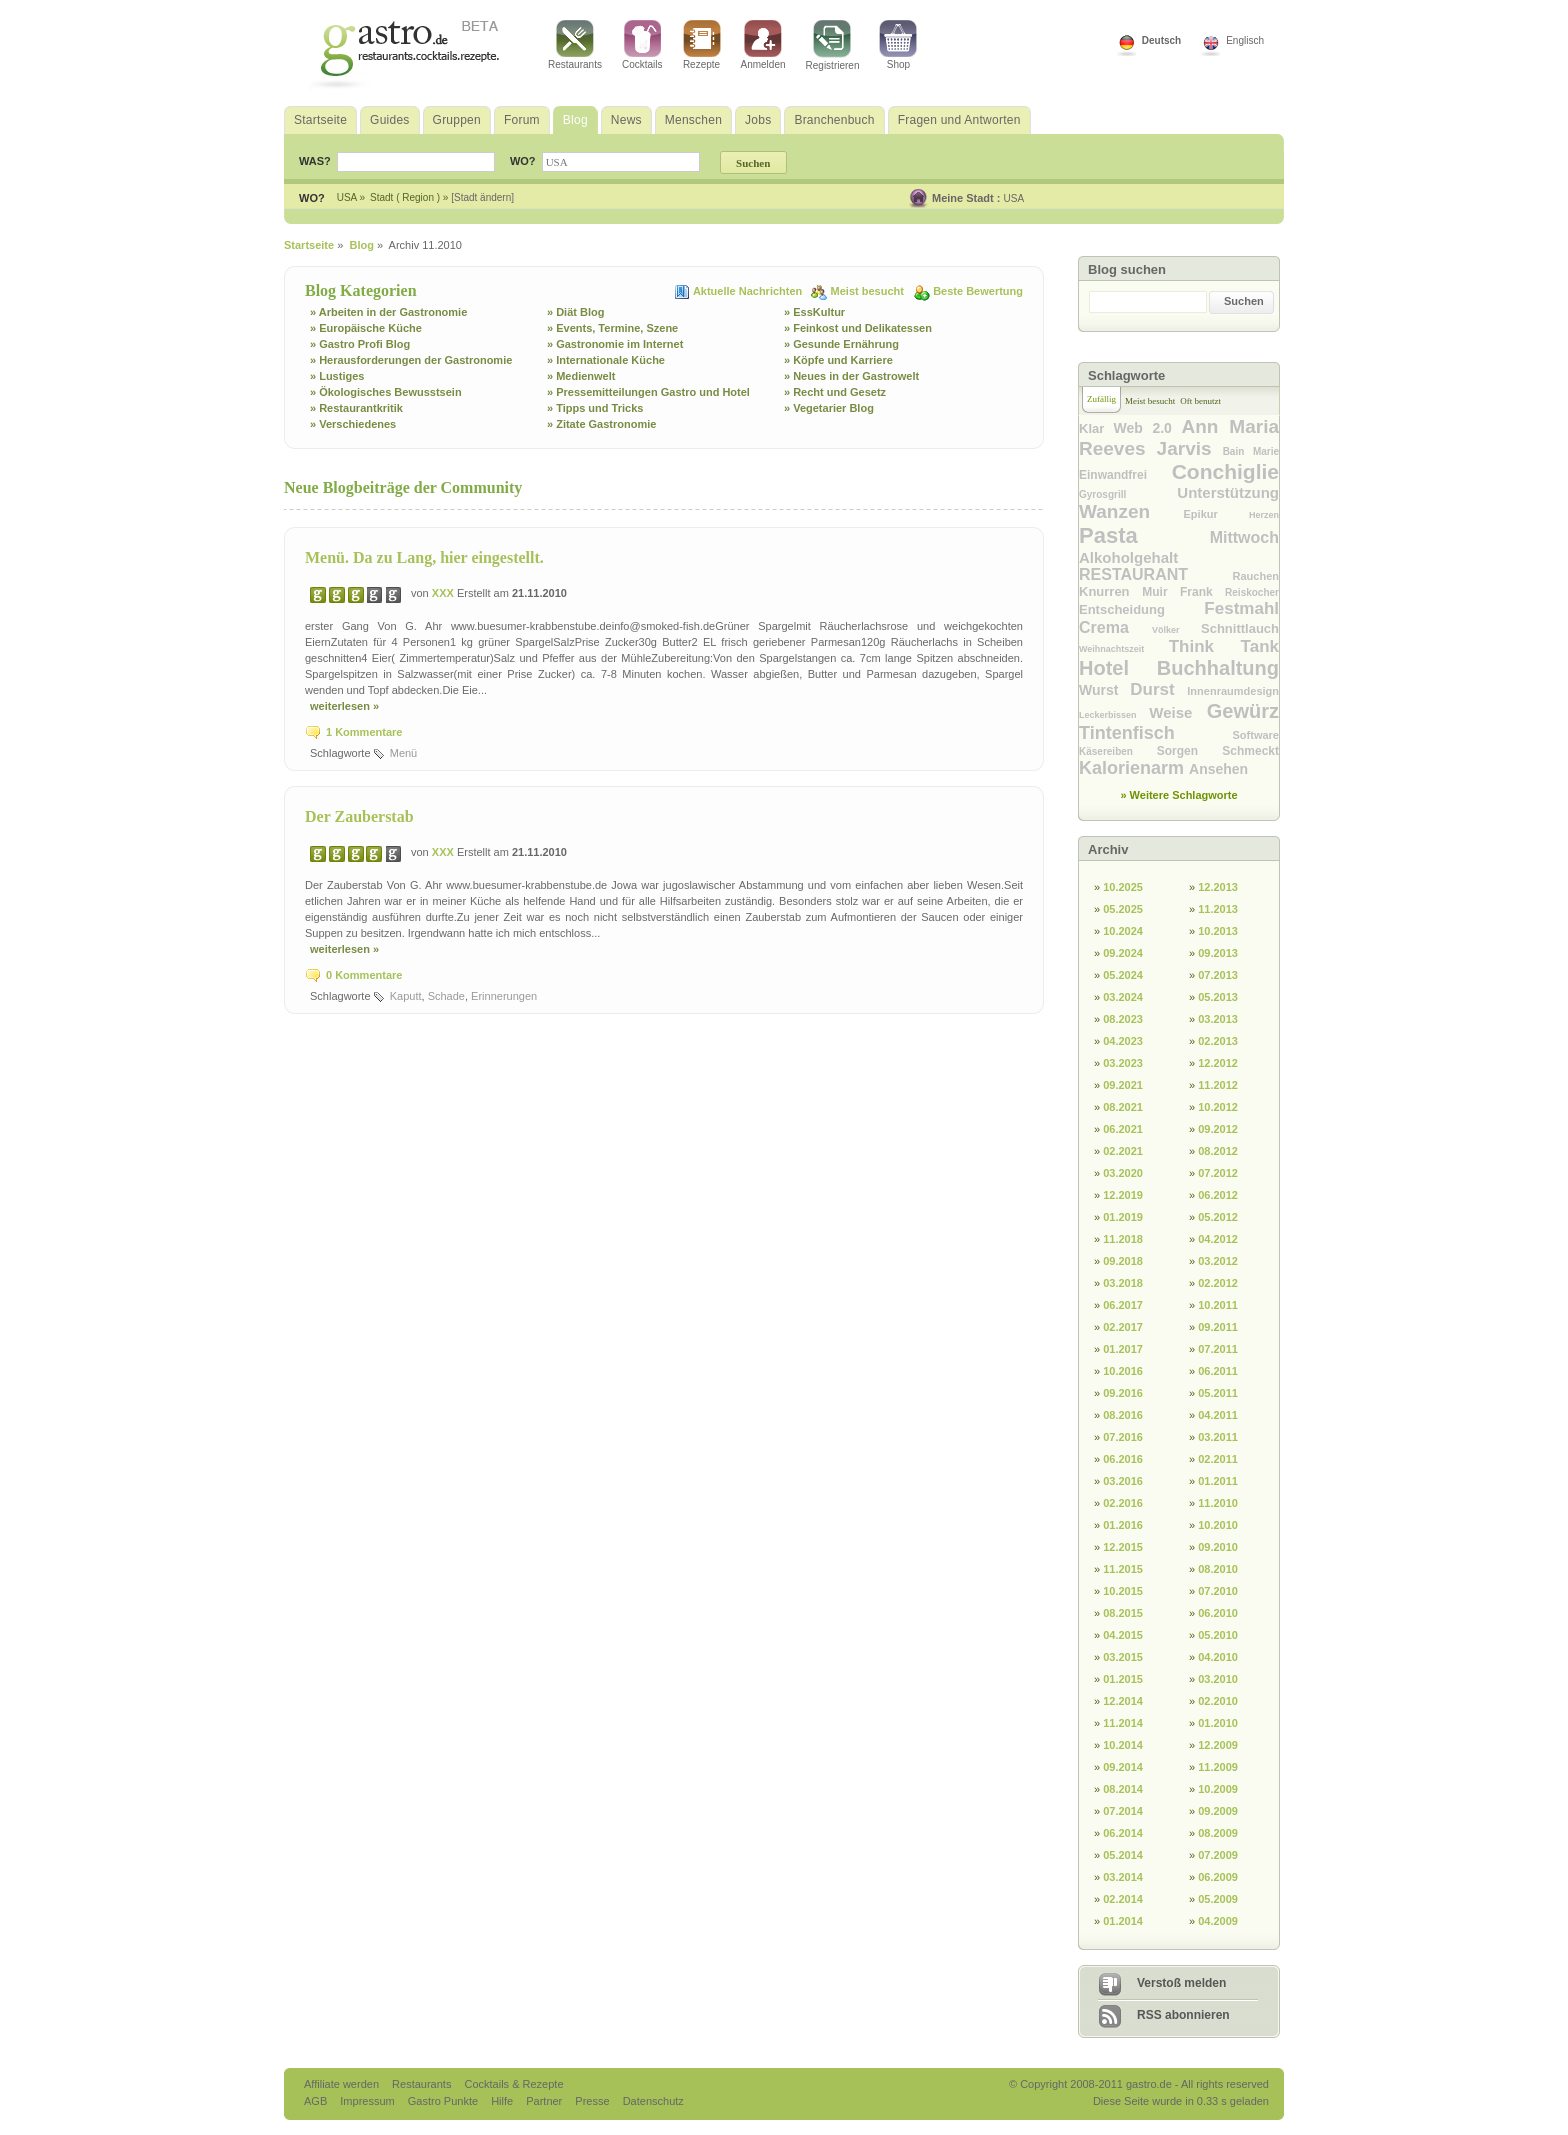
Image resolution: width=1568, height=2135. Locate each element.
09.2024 (1123, 953)
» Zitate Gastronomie (601, 424)
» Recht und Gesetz (835, 392)
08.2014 (1123, 1789)
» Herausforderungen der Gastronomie (411, 360)
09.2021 (1123, 1085)
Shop (898, 45)
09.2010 (1218, 1547)
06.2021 (1123, 1129)
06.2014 (1123, 1833)
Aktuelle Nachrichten (749, 291)
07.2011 (1218, 1349)
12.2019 (1123, 1195)
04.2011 (1218, 1415)
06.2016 (1123, 1459)
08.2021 (1123, 1107)
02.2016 (1123, 1503)
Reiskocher (1252, 592)
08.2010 (1218, 1569)
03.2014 (1123, 1877)
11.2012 (1218, 1085)
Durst (1158, 689)
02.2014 (1123, 1899)
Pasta (1144, 535)
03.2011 (1218, 1437)
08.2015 (1123, 1613)
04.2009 (1218, 1921)
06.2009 (1218, 1877)
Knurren (1110, 591)
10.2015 (1123, 1591)
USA (1014, 198)
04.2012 (1218, 1239)
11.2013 (1218, 909)
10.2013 (1218, 931)
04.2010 (1218, 1657)
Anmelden (763, 45)
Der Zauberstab (359, 816)
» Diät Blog (575, 312)
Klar (1096, 428)
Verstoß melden (1181, 1983)
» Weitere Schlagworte (1178, 795)
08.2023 (1123, 1019)
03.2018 (1123, 1283)
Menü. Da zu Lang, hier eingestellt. (424, 557)
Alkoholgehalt (1128, 557)
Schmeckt (1250, 751)
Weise (1177, 712)
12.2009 (1218, 1745)
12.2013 (1218, 887)
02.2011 (1218, 1459)
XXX (444, 593)
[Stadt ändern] (482, 197)
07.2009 (1218, 1855)
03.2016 (1123, 1481)
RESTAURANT (1156, 574)
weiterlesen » (344, 706)
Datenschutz (653, 2101)
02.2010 (1218, 1701)
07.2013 (1218, 975)
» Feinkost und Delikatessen (858, 328)
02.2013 (1218, 1041)
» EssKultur (814, 312)
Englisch (1245, 40)
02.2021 (1123, 1151)
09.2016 (1123, 1393)
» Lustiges (337, 376)
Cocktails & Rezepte (513, 2084)
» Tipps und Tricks (595, 408)
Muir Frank (1183, 592)
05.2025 (1123, 909)
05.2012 (1218, 1217)
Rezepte (702, 45)
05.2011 (1218, 1393)
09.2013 (1218, 953)
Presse (592, 2101)
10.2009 (1218, 1789)
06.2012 (1218, 1195)
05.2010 (1218, 1635)
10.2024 (1123, 931)
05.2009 (1218, 1899)
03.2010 (1218, 1679)
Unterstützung (1228, 492)
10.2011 (1218, 1305)
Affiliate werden (343, 2084)
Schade (446, 996)
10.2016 (1123, 1371)
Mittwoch (1244, 537)
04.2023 (1123, 1041)
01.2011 (1218, 1481)
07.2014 (1123, 1811)
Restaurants (575, 45)
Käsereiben (1118, 751)
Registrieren (833, 45)
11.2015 (1123, 1569)
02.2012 (1218, 1283)
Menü (404, 753)
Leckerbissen (1114, 715)
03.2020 (1123, 1173)
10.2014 (1123, 1745)
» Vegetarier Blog (829, 408)
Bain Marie (1251, 451)
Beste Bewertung (978, 291)
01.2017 (1123, 1349)
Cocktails (642, 45)
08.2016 (1123, 1415)
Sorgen (1190, 751)
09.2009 (1218, 1811)
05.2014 (1123, 1855)
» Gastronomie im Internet (615, 344)
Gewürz (1243, 711)
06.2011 (1218, 1371)
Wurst (1104, 690)
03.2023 (1123, 1063)
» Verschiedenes (353, 424)
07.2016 (1123, 1437)
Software (1256, 735)
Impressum (368, 2101)
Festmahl (1241, 608)
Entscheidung (1141, 609)
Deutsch (1161, 40)
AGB (317, 2101)
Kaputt (406, 996)
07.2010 (1218, 1591)
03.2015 (1123, 1657)
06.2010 (1218, 1613)
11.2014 (1123, 1723)
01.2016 (1123, 1525)
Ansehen (1218, 769)
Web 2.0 (1148, 428)
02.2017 (1123, 1327)
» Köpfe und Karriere (838, 360)
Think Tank (1224, 646)
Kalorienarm (1134, 768)
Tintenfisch (1156, 733)
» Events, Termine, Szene (612, 328)
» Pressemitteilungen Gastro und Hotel (648, 392)
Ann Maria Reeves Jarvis (1179, 437)
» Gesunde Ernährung (841, 344)
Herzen (1264, 515)
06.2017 (1123, 1305)
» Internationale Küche (606, 360)
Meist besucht (869, 291)
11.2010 (1218, 1503)
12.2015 (1123, 1547)
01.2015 (1123, 1679)
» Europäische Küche (366, 328)
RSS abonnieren (1183, 2015)
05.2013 (1218, 997)
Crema (1115, 627)
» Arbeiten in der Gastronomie (388, 312)
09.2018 (1123, 1261)
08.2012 (1218, 1151)
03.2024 (1123, 997)
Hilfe (503, 2101)
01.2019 (1123, 1217)
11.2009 (1218, 1767)
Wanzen (1131, 511)
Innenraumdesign (1233, 691)
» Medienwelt (581, 376)
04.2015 (1123, 1635)
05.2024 (1123, 975)
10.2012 (1218, 1107)
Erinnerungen (504, 996)
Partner (545, 2101)
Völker (1176, 630)
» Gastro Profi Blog (360, 344)
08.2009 (1218, 1833)
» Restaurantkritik (356, 408)
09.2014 (1123, 1767)
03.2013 (1218, 1019)
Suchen (1244, 301)
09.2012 (1218, 1129)
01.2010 (1218, 1723)
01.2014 (1123, 1921)
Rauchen (1256, 576)
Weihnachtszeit (1124, 649)
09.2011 (1218, 1327)
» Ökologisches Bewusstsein (386, 392)
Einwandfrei (1125, 475)
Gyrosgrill (1128, 494)
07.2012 (1218, 1173)
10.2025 (1123, 887)
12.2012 (1218, 1063)
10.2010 (1218, 1525)
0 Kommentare (364, 975)
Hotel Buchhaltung (1179, 668)
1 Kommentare (364, 732)
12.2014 (1123, 1701)
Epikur (1216, 514)
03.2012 (1218, 1261)
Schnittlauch (1240, 628)
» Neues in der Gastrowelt (851, 376)
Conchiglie (1225, 471)
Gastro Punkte (444, 2101)
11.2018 (1123, 1239)
